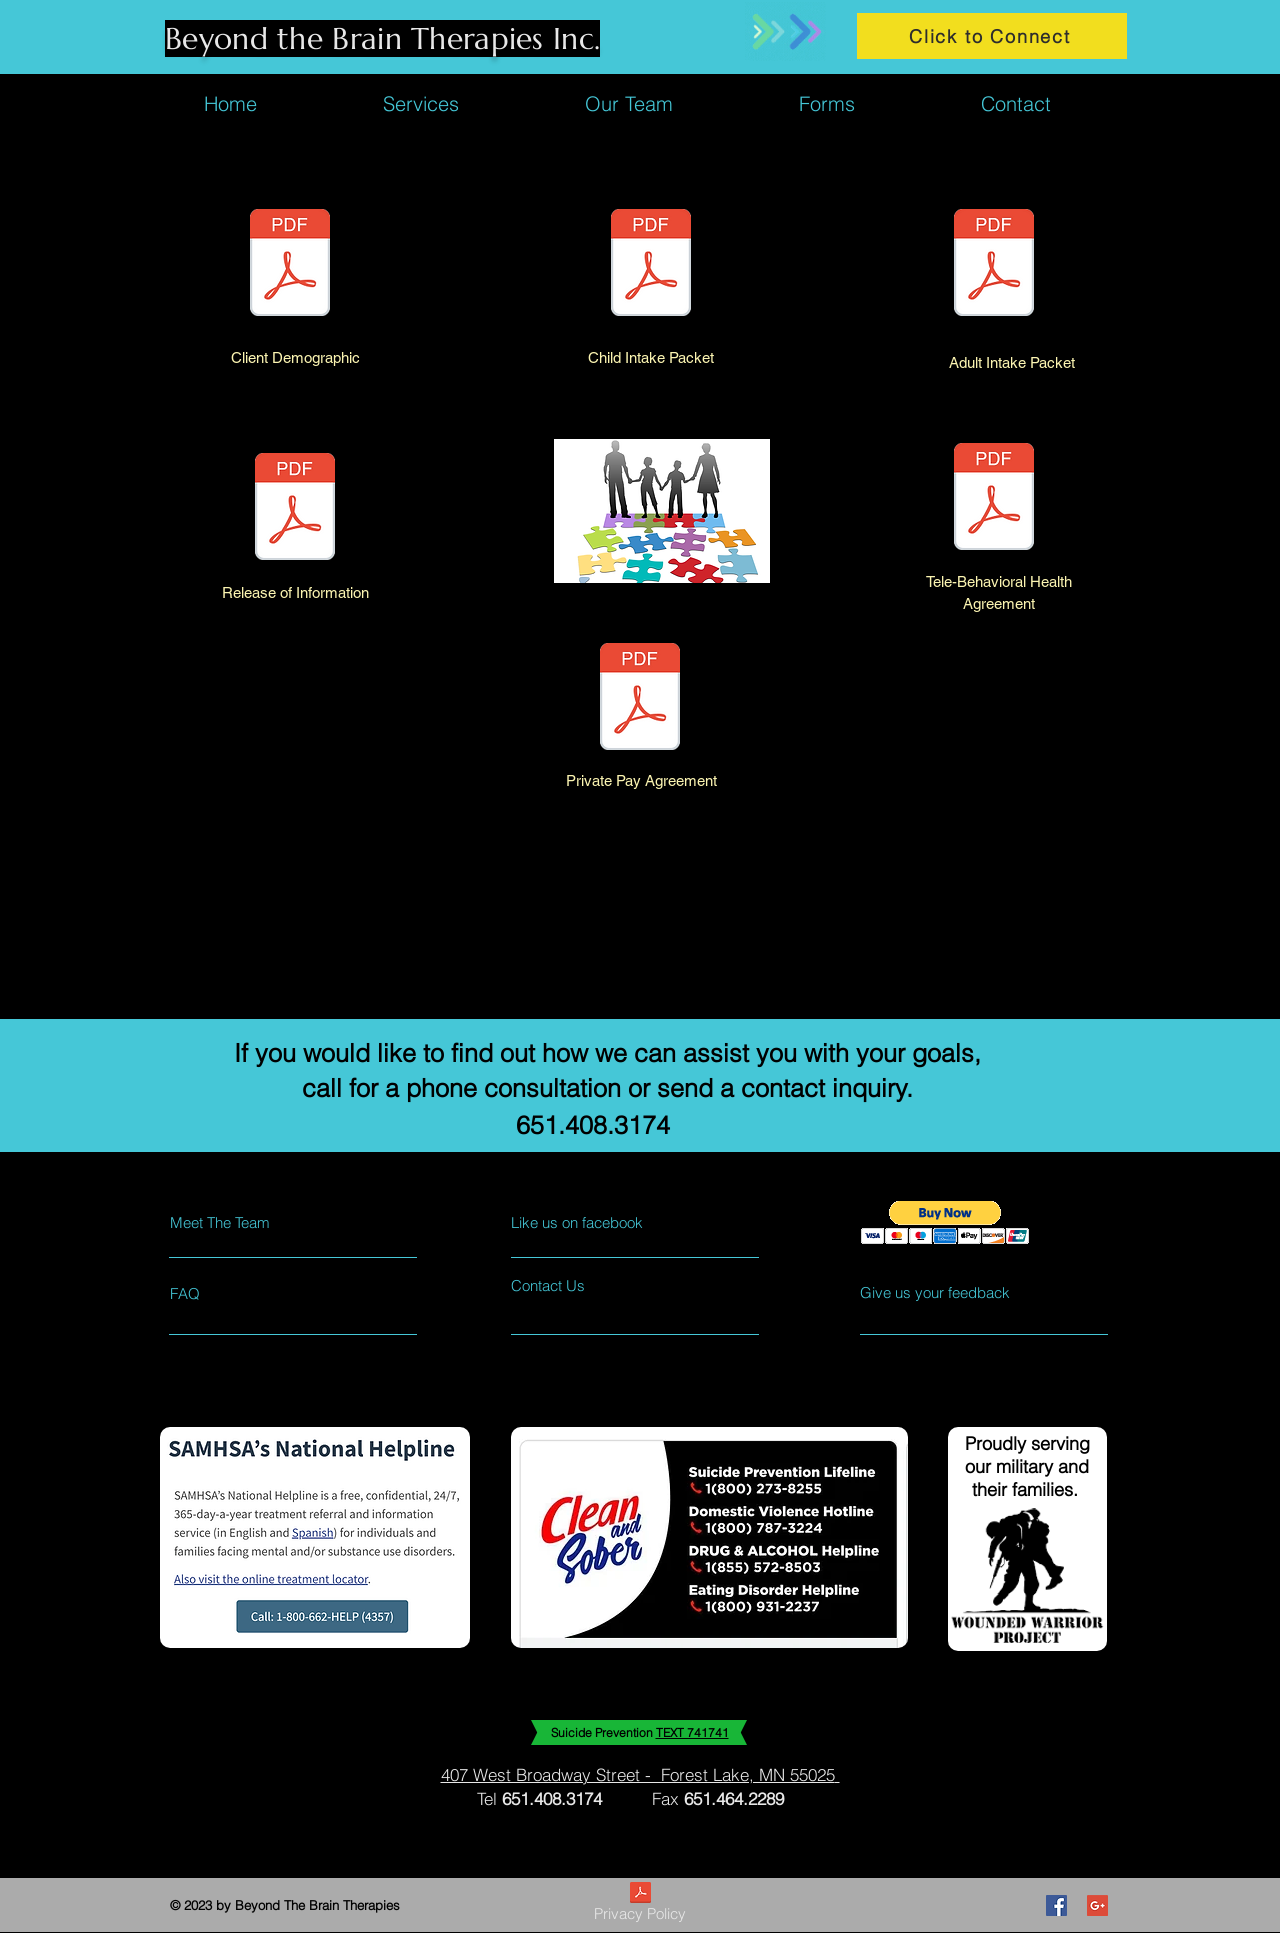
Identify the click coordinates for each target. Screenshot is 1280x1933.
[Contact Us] (586, 1285)
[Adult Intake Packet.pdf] (994, 265)
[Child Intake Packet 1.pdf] (651, 265)
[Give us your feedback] (943, 1292)
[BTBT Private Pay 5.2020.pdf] (640, 699)
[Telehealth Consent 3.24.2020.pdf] (994, 499)
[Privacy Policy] (640, 1905)
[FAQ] (227, 1293)
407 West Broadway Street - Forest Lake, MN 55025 (638, 1774)
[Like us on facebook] (600, 1222)
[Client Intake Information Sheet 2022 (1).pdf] (290, 265)
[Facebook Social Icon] (1056, 1905)
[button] (945, 1222)
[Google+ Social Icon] (1097, 1905)
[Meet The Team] (256, 1222)
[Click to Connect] (992, 36)
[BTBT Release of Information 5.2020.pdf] (295, 509)
